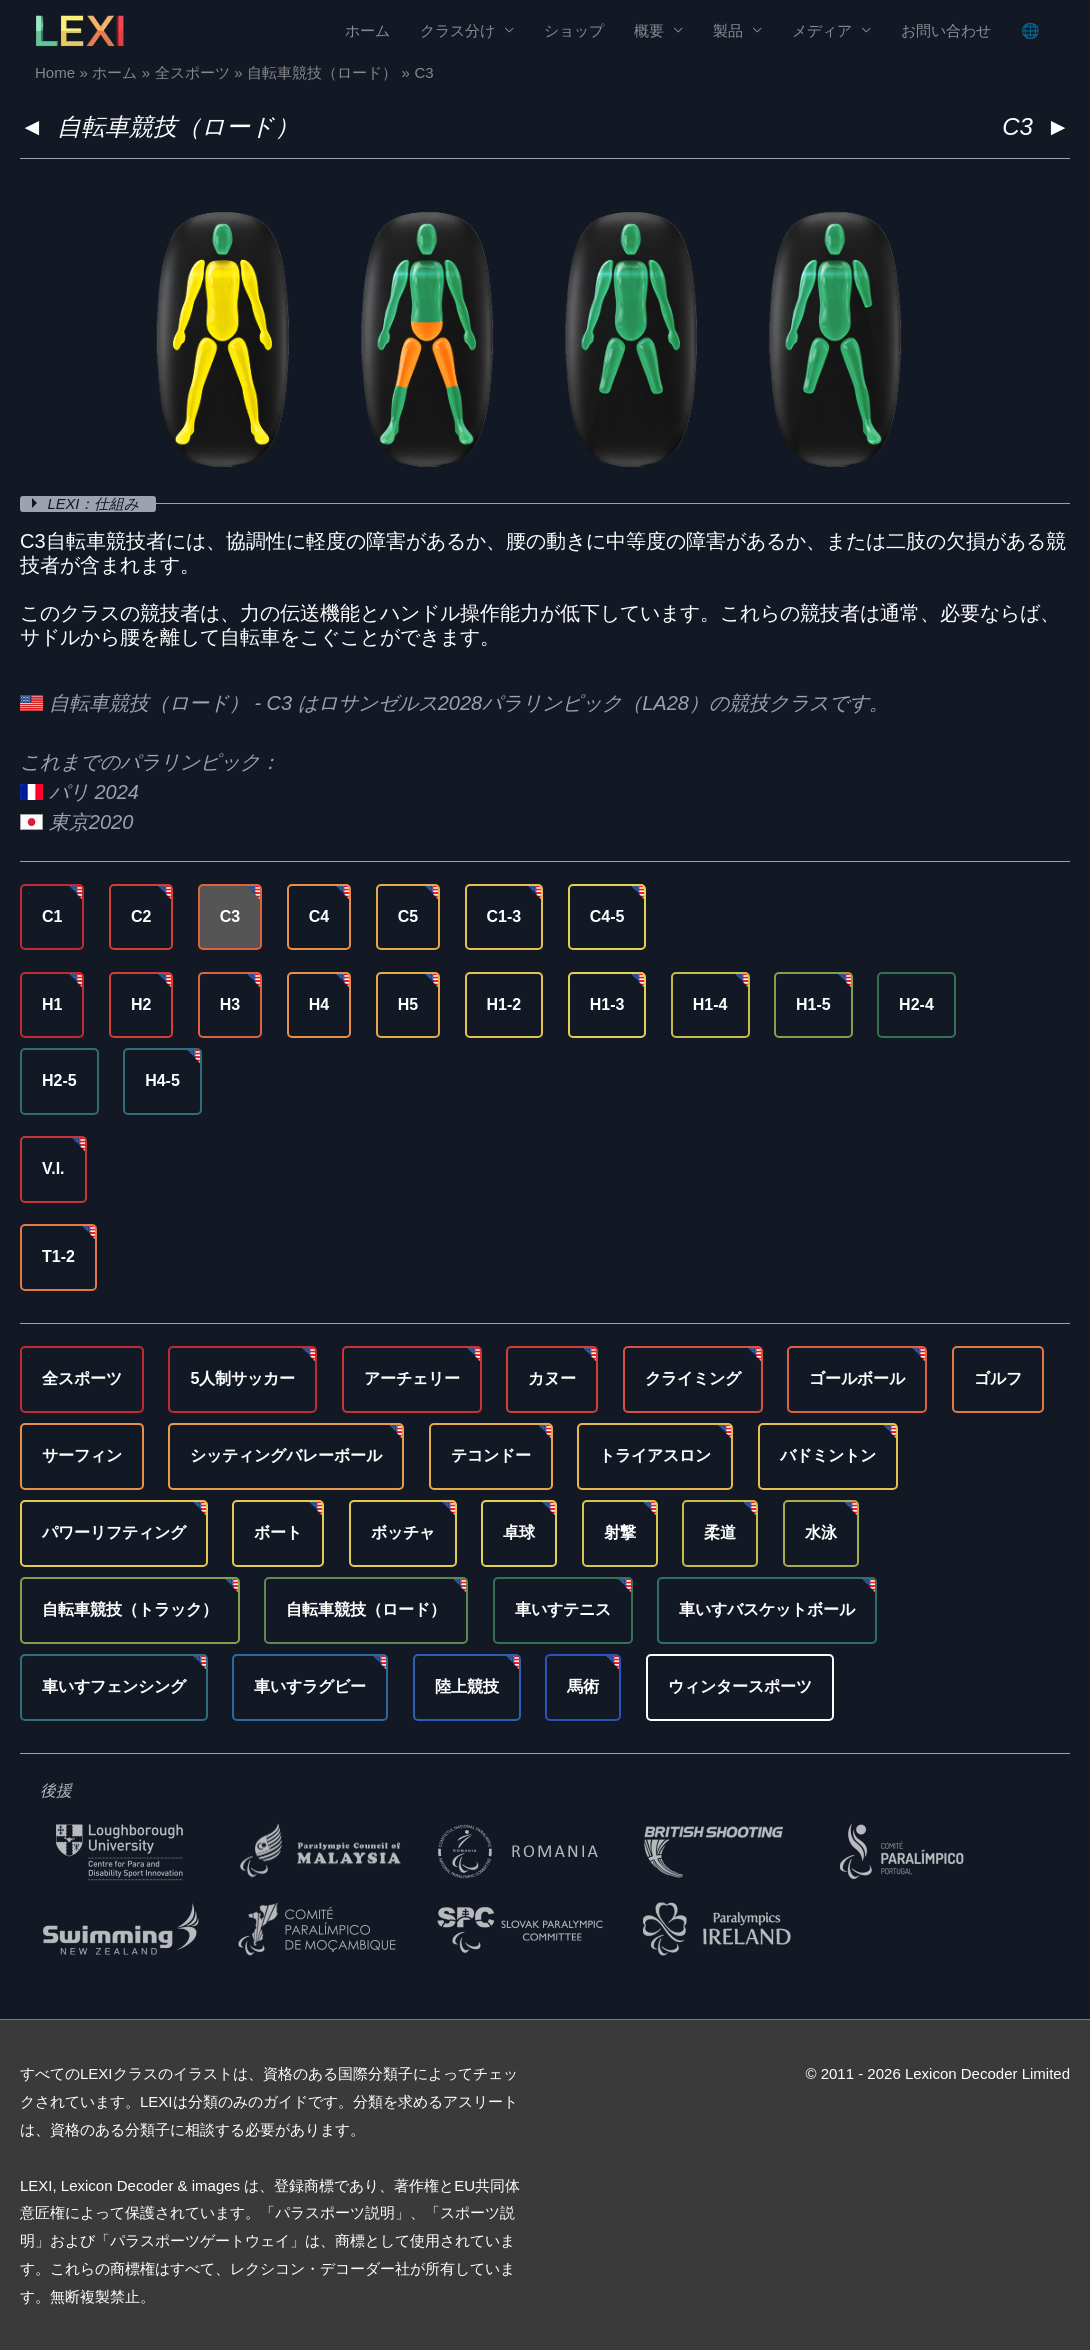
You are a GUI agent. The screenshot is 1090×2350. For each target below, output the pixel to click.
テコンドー (491, 1455)
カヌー (552, 1378)
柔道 (720, 1532)
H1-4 (710, 1003)
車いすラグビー (310, 1685)
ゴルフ (998, 1378)
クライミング (693, 1378)
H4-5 (162, 1080)
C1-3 (504, 915)
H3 (230, 1003)
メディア (822, 30)
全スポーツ (82, 1378)
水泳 (821, 1532)
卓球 (519, 1532)
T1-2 (58, 1256)
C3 (230, 915)
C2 (141, 915)
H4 (319, 1003)
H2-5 (59, 1080)
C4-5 (607, 915)
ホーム (367, 30)
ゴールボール (857, 1378)
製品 (728, 30)
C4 (319, 915)
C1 (52, 915)
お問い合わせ (946, 30)
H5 (408, 1003)
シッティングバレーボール (286, 1455)
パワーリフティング (114, 1532)
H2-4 (916, 1003)
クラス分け (457, 30)
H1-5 (813, 1003)
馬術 (583, 1685)
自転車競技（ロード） (178, 126)
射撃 (620, 1532)
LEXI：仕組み (96, 503)
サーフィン (82, 1455)
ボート (278, 1532)
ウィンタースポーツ (740, 1685)
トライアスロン (655, 1455)
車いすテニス (563, 1608)
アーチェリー (412, 1378)
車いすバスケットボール (767, 1608)
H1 (52, 1003)
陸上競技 (467, 1685)
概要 (649, 30)
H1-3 (607, 1003)
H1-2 (504, 1003)
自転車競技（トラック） (130, 1608)
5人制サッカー (242, 1378)
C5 (408, 915)
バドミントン (828, 1455)
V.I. (53, 1168)
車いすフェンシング (114, 1685)
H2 (141, 1003)
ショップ (574, 30)
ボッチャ (403, 1532)
